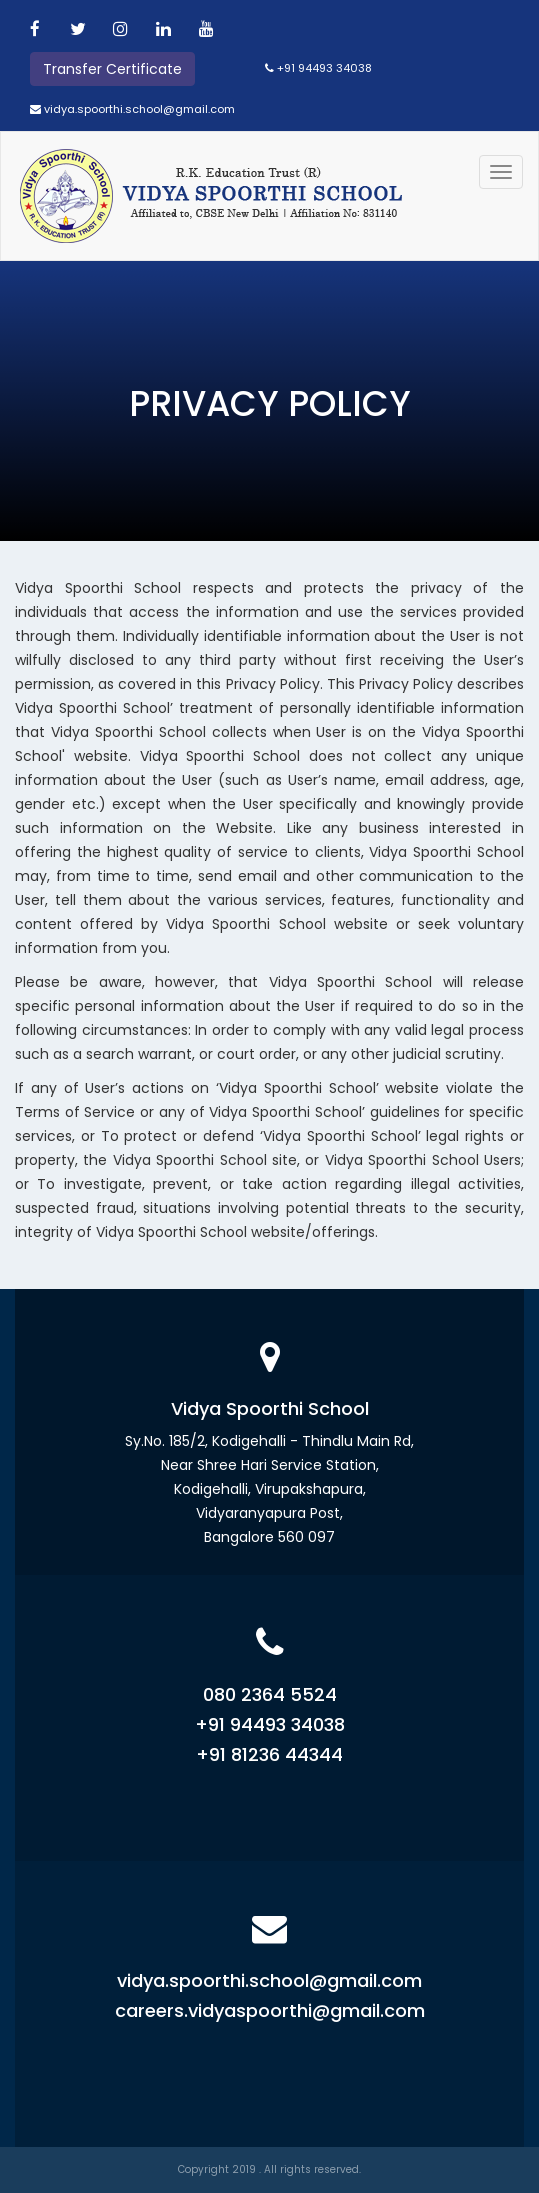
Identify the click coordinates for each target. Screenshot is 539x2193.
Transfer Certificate (112, 69)
